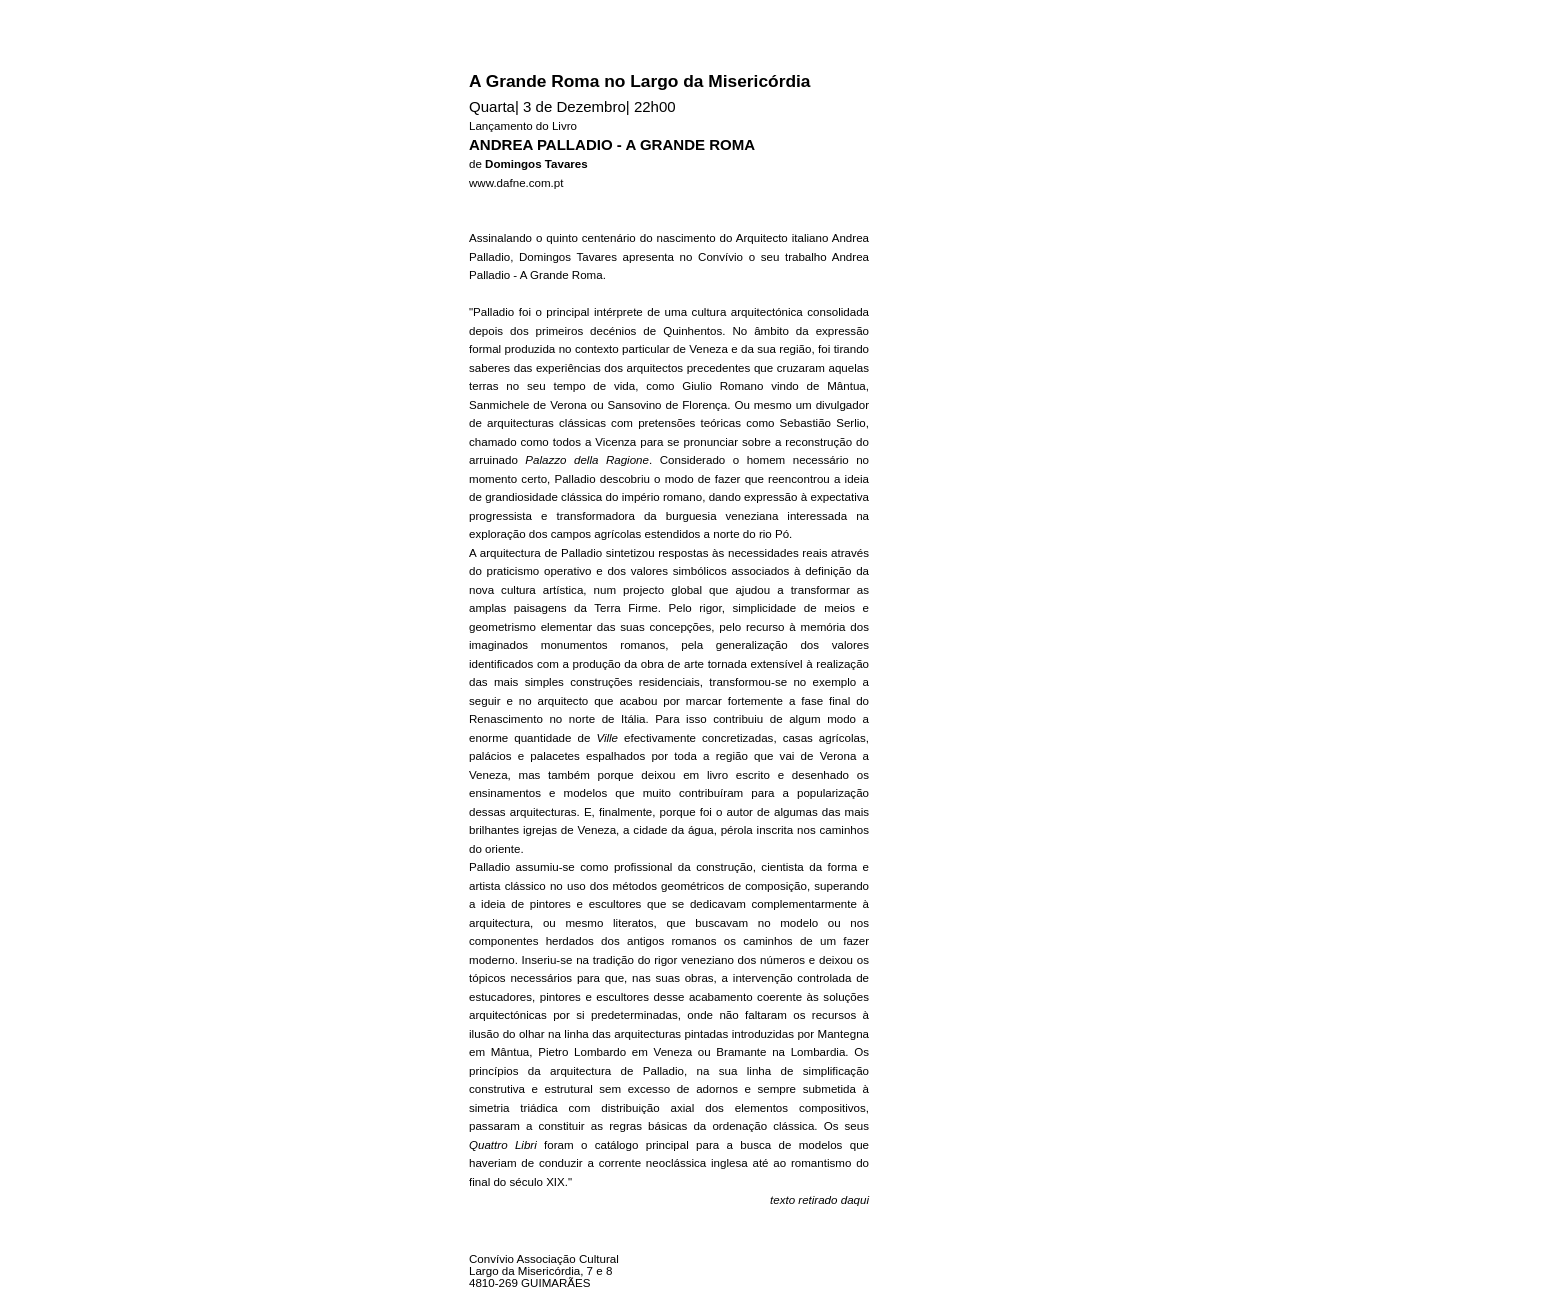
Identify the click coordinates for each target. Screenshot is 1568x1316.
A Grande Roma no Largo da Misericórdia (639, 81)
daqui (855, 1200)
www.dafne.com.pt (516, 183)
